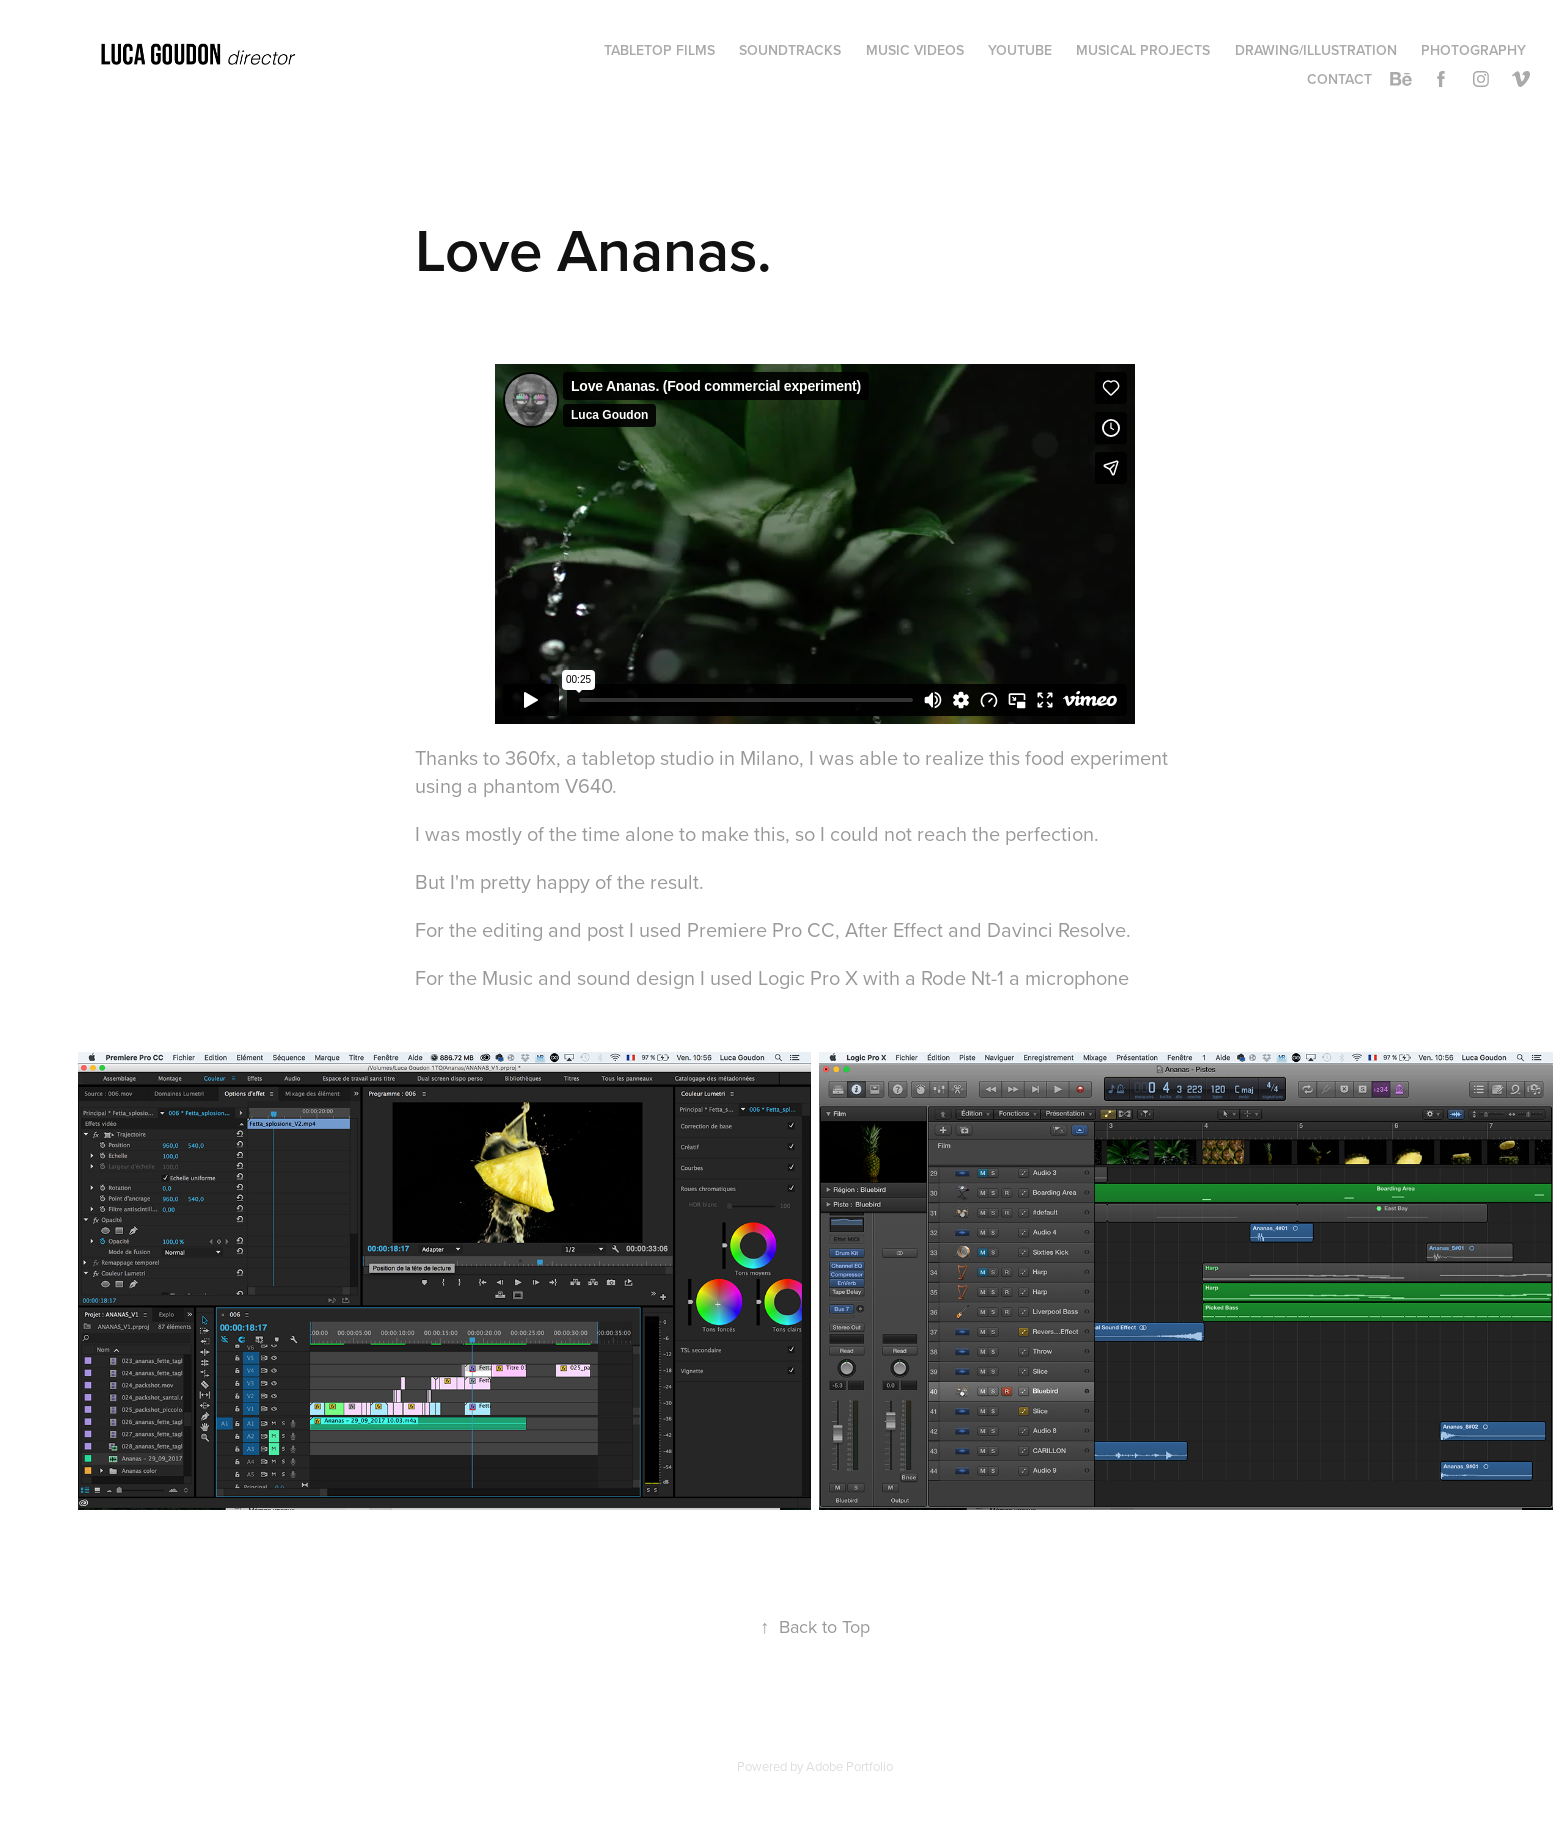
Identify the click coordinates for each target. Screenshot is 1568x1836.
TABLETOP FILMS (659, 50)
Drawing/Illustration (1316, 50)
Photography (1473, 50)
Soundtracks (790, 50)
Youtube (1020, 50)
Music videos (915, 50)
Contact (1339, 79)
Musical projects (1143, 50)
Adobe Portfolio (849, 1766)
